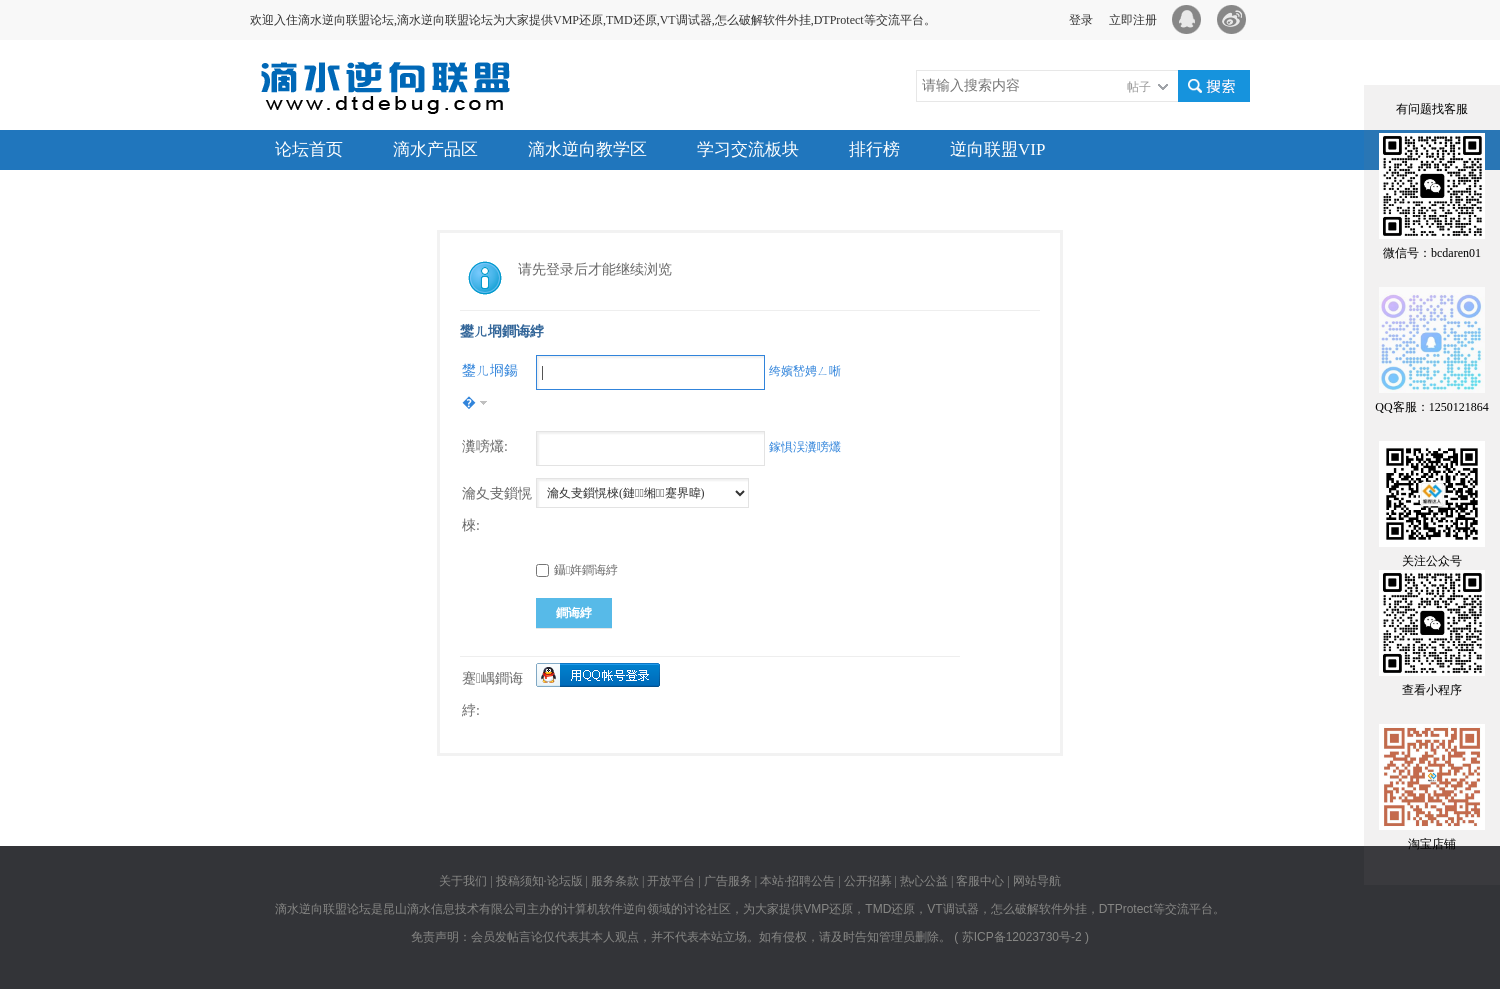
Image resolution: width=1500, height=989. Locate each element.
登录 (1081, 20)
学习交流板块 (748, 149)
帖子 (1139, 87)
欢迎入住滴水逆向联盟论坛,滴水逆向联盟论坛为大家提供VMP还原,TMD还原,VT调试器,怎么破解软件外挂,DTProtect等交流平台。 (593, 20)
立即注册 (1133, 20)
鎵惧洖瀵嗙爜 (805, 447)
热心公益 (924, 881)
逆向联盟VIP (997, 149)
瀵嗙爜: (485, 446)
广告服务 (728, 881)
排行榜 (874, 149)
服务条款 (615, 881)
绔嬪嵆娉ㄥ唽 (805, 371)
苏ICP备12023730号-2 (1022, 937)
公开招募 (868, 881)
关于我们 (464, 881)
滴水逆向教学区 (587, 149)
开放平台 (671, 881)
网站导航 (1037, 881)
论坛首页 (309, 149)
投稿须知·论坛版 (539, 881)
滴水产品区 (435, 149)
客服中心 (980, 881)
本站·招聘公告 (797, 881)
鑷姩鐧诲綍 (577, 570)
